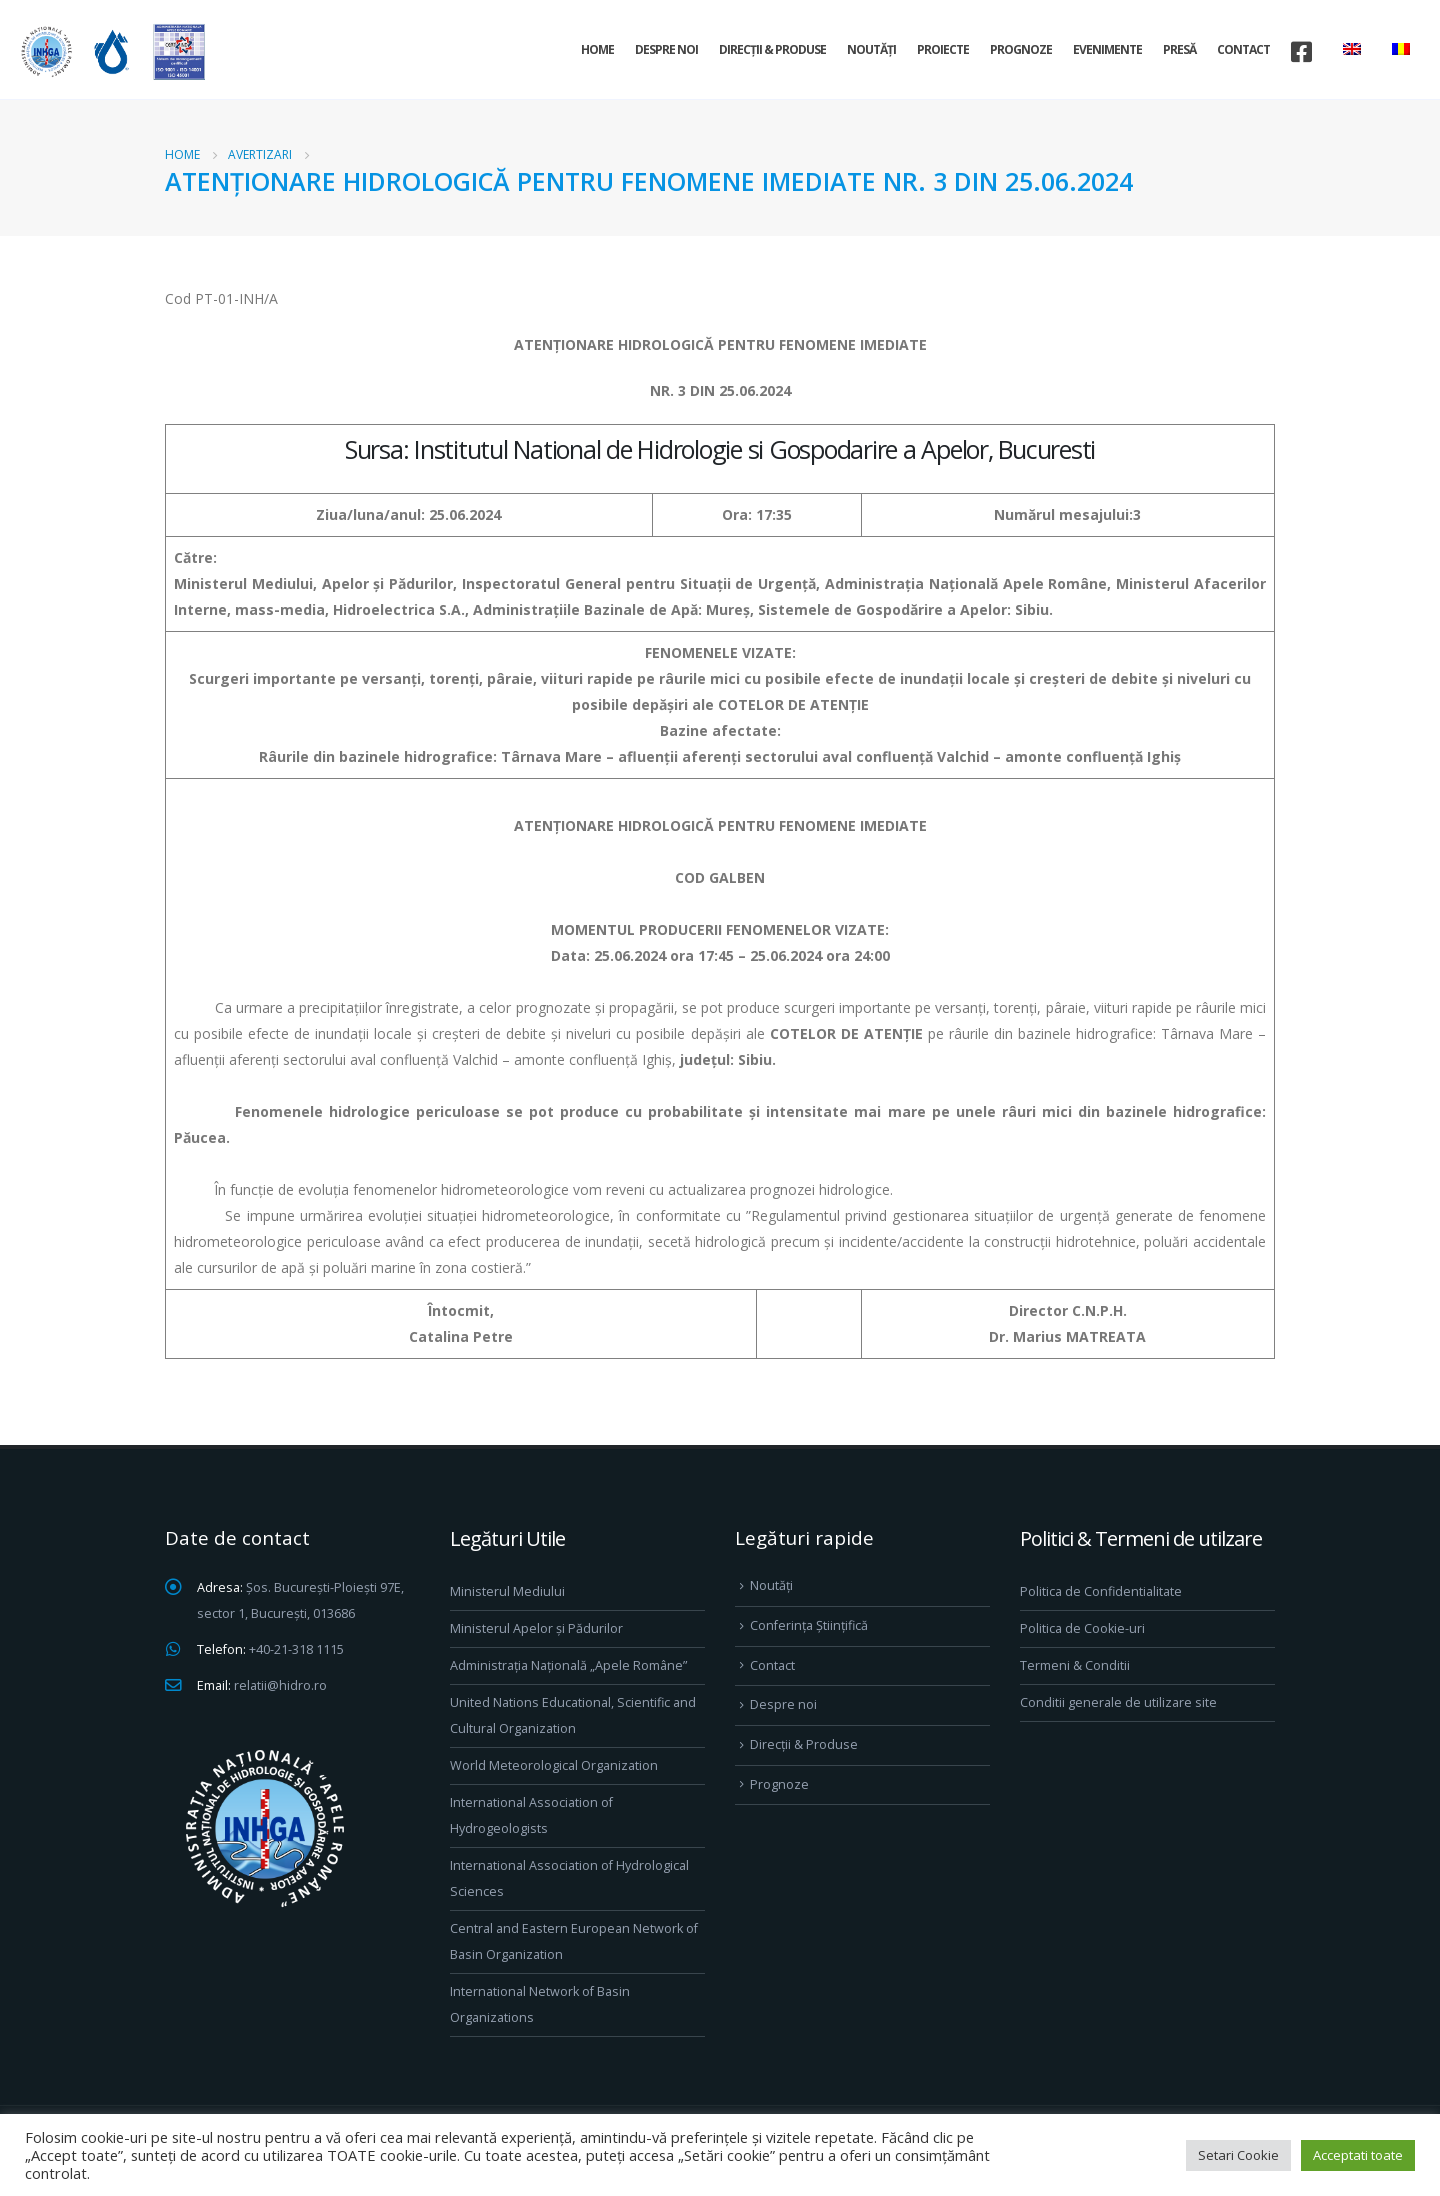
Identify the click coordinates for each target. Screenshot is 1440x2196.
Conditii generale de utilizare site (1118, 1702)
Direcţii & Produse (772, 49)
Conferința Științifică (809, 1625)
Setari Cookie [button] (1238, 2155)
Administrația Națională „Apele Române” (568, 1665)
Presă (1179, 49)
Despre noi (666, 49)
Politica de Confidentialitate (1101, 1591)
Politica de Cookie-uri (1082, 1628)
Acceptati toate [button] (1358, 2155)
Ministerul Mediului (507, 1591)
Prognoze (1021, 49)
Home (597, 49)
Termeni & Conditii (1075, 1665)
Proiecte (943, 49)
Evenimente (1107, 49)
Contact (1243, 49)
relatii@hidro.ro (280, 1685)
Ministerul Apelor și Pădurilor (536, 1628)
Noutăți (871, 49)
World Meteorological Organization (554, 1765)
